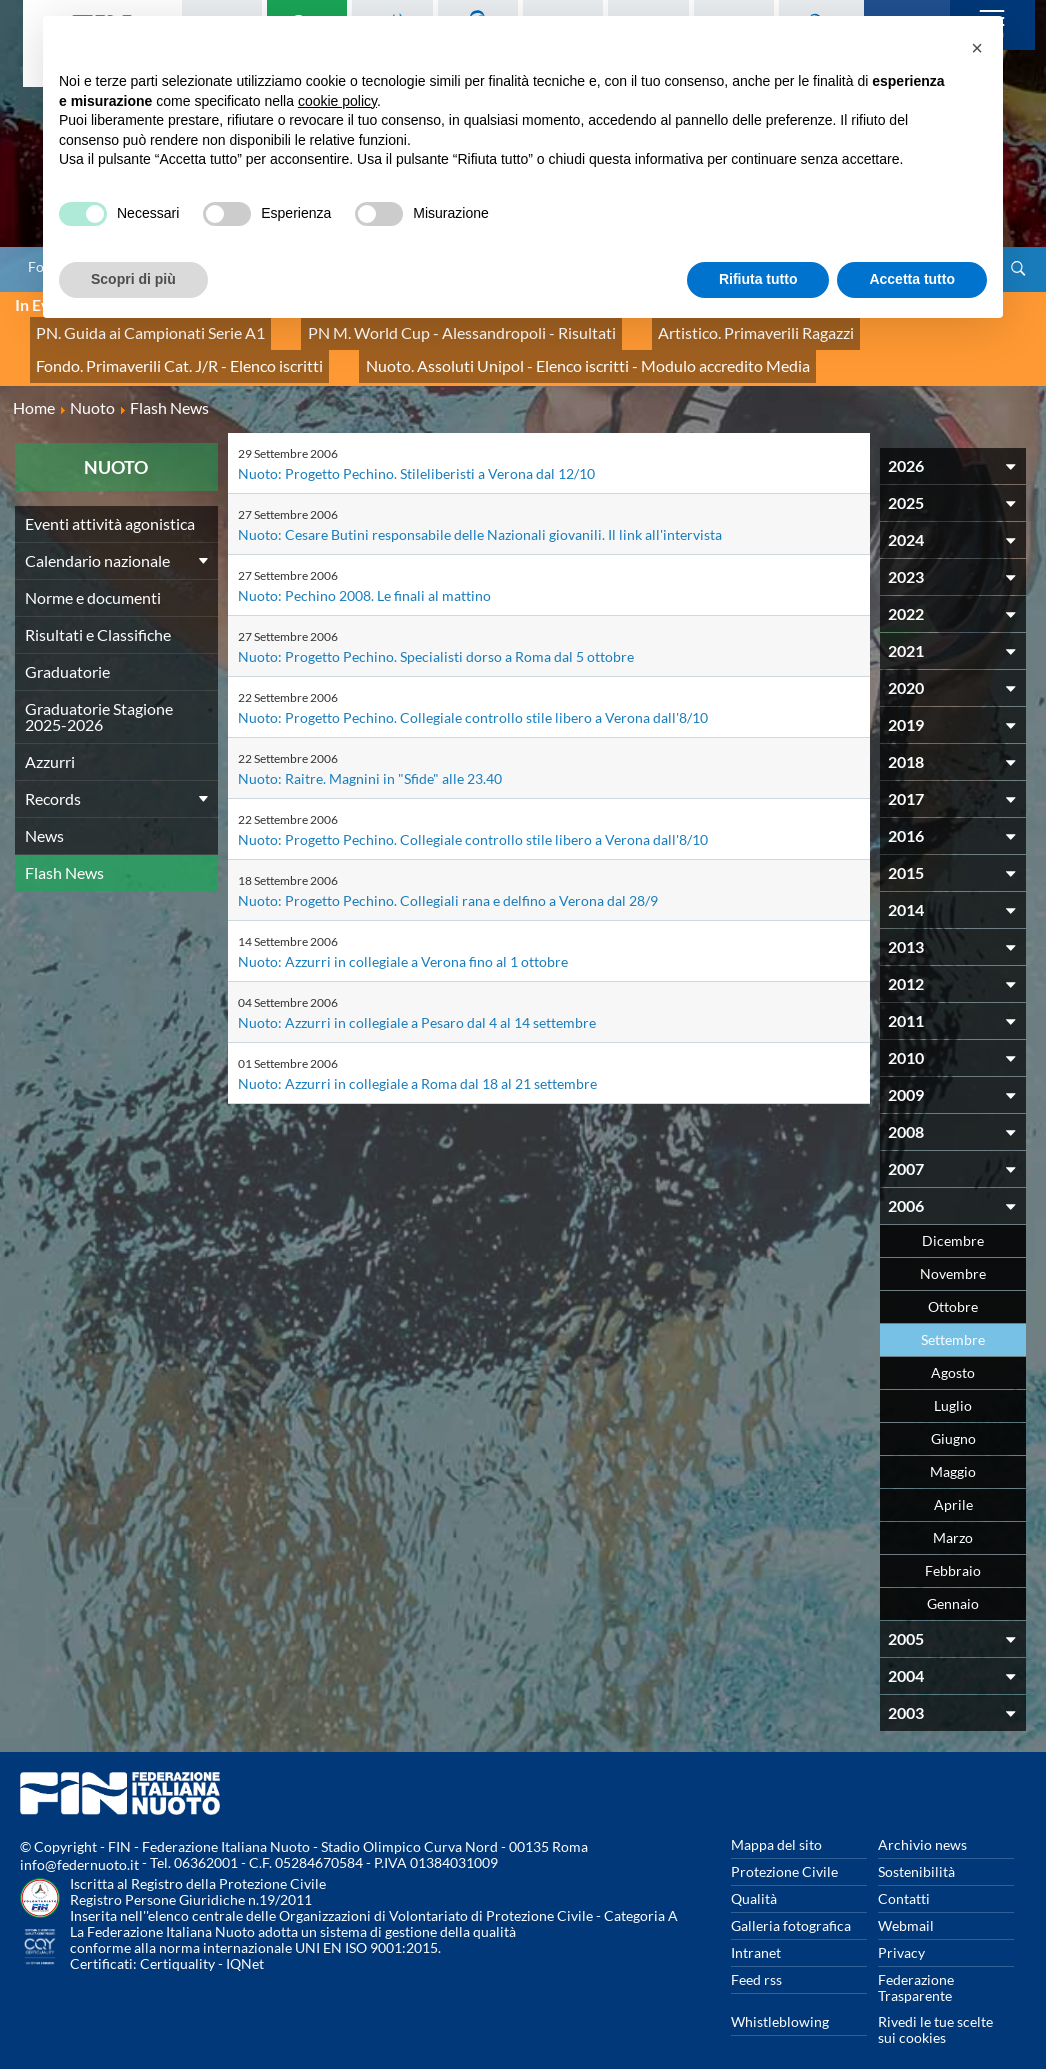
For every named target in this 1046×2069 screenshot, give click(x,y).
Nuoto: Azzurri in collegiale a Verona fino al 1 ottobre (403, 939)
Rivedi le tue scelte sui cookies (935, 2007)
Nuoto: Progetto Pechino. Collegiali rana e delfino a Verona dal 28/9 (448, 878)
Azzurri (50, 739)
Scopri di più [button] (133, 279)
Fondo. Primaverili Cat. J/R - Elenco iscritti (162, 349)
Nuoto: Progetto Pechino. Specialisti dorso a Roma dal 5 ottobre (436, 634)
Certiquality (177, 1941)
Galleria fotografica (791, 1903)
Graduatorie (67, 649)
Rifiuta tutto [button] (758, 279)
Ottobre (953, 1284)
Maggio (953, 1449)
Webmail (906, 1903)
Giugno (953, 1416)
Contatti (904, 1876)
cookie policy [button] (337, 101)
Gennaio (953, 1581)
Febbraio (953, 1548)
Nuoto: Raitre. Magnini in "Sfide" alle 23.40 (370, 756)
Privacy (901, 1930)
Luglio (953, 1383)
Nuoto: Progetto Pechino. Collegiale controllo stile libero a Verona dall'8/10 (473, 695)
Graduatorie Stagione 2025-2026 (99, 694)
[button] (977, 48)
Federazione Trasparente (916, 1965)
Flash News (64, 850)
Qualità (754, 1876)
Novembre (953, 1251)
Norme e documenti (93, 575)
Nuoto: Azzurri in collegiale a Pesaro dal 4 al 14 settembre (417, 1000)
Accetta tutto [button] (912, 279)
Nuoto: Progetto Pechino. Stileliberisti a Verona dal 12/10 (416, 451)
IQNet (245, 1941)
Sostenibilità (916, 1849)
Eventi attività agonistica (110, 501)
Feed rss (756, 1957)
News (44, 813)
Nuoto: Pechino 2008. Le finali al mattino (364, 573)
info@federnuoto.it (79, 1842)
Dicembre (953, 1218)
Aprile (953, 1482)
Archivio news (922, 1822)
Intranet (756, 1930)
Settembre (953, 1317)
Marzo (953, 1515)
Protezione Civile (784, 1849)
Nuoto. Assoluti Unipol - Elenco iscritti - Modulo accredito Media (525, 349)
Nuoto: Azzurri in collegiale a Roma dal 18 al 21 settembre (417, 1061)
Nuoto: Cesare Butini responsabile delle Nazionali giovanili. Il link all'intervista (480, 512)
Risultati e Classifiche (98, 612)
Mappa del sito (776, 1822)
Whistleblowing (780, 1999)
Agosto (953, 1350)
